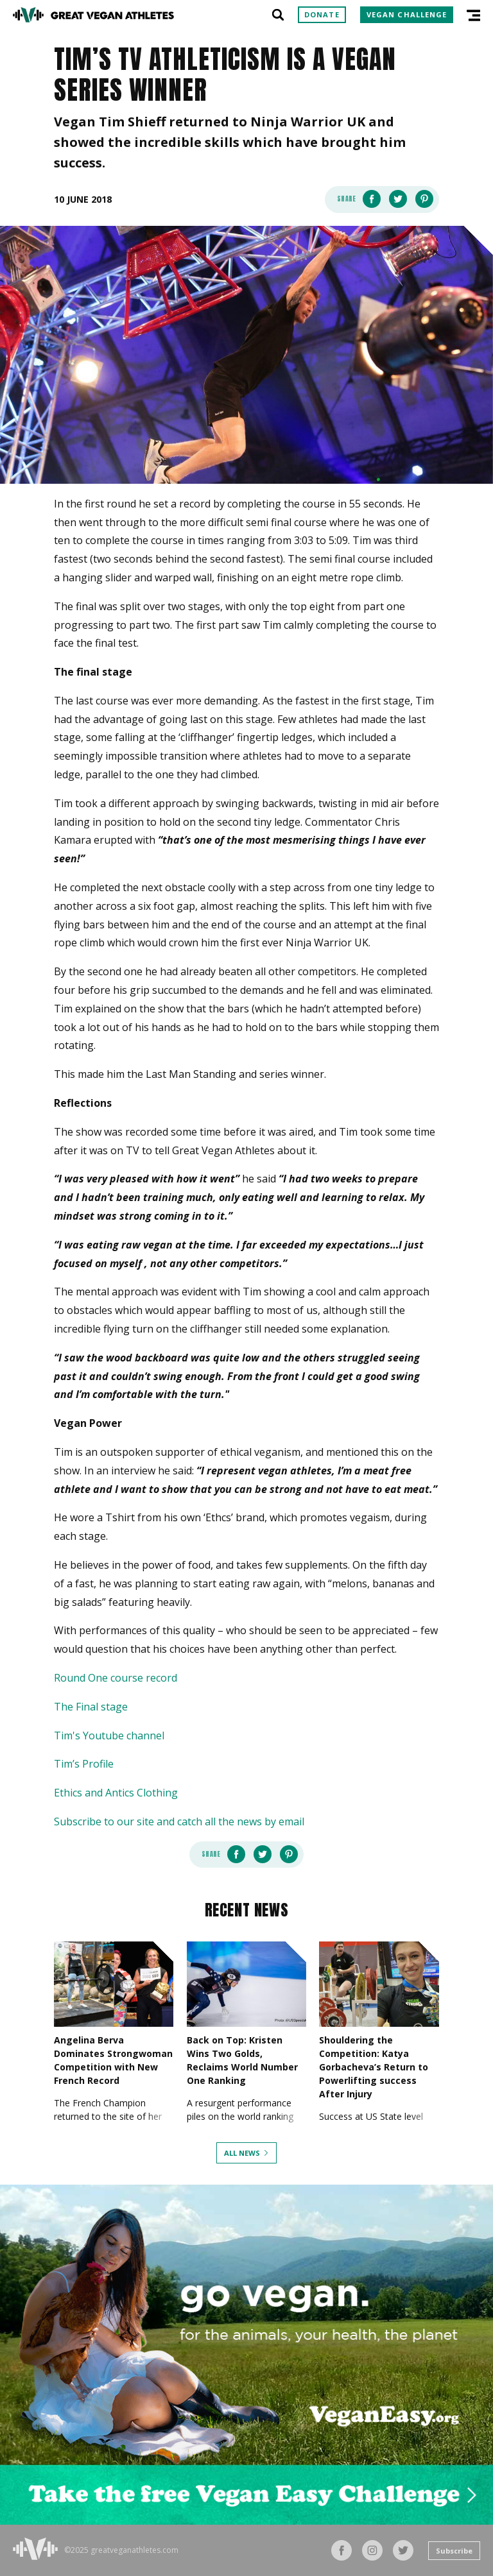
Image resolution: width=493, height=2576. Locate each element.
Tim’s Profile (84, 1764)
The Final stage (91, 1707)
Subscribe (454, 2550)
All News (242, 2153)
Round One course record (115, 1678)
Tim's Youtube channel (109, 1735)
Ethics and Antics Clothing (116, 1793)
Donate (322, 14)
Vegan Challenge (407, 14)
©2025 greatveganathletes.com (121, 2550)
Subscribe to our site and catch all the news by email (179, 1821)
